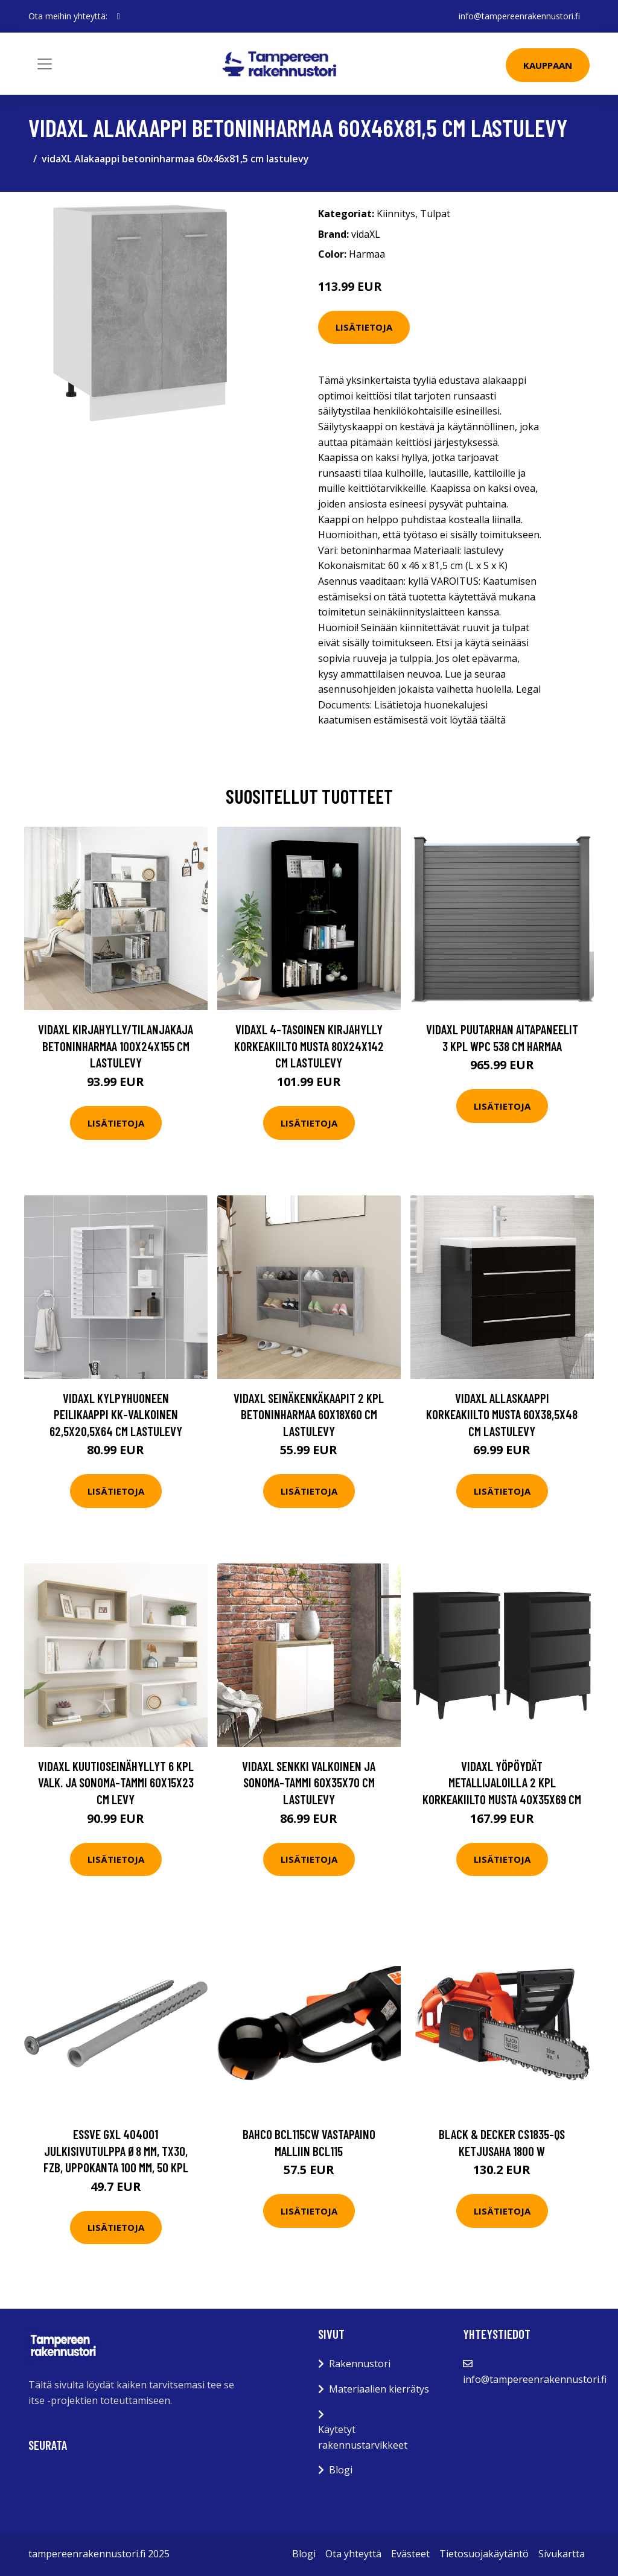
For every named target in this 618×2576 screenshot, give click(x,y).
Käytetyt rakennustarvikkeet (362, 2437)
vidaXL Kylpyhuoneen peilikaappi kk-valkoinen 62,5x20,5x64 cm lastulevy (115, 1414)
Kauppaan (547, 65)
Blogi (340, 2469)
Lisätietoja (364, 327)
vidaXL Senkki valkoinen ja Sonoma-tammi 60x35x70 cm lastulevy (308, 1782)
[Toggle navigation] (44, 63)
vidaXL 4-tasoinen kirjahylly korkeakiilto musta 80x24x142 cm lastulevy (309, 1046)
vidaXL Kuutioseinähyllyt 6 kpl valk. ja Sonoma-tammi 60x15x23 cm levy (116, 1782)
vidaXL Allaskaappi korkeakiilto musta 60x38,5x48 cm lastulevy (502, 1414)
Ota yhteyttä (353, 2553)
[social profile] (118, 16)
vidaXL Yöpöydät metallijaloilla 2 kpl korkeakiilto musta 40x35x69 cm (501, 1782)
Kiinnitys (396, 213)
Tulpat (435, 213)
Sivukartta (561, 2553)
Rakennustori (359, 2363)
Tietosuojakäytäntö (484, 2553)
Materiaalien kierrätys (379, 2389)
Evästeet (410, 2553)
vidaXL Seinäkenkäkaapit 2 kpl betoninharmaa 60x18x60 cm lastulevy (309, 1414)
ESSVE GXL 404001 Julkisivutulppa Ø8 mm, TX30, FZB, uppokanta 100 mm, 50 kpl (115, 2150)
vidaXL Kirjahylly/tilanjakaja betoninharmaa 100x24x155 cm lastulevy (115, 1046)
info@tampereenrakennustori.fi (519, 16)
